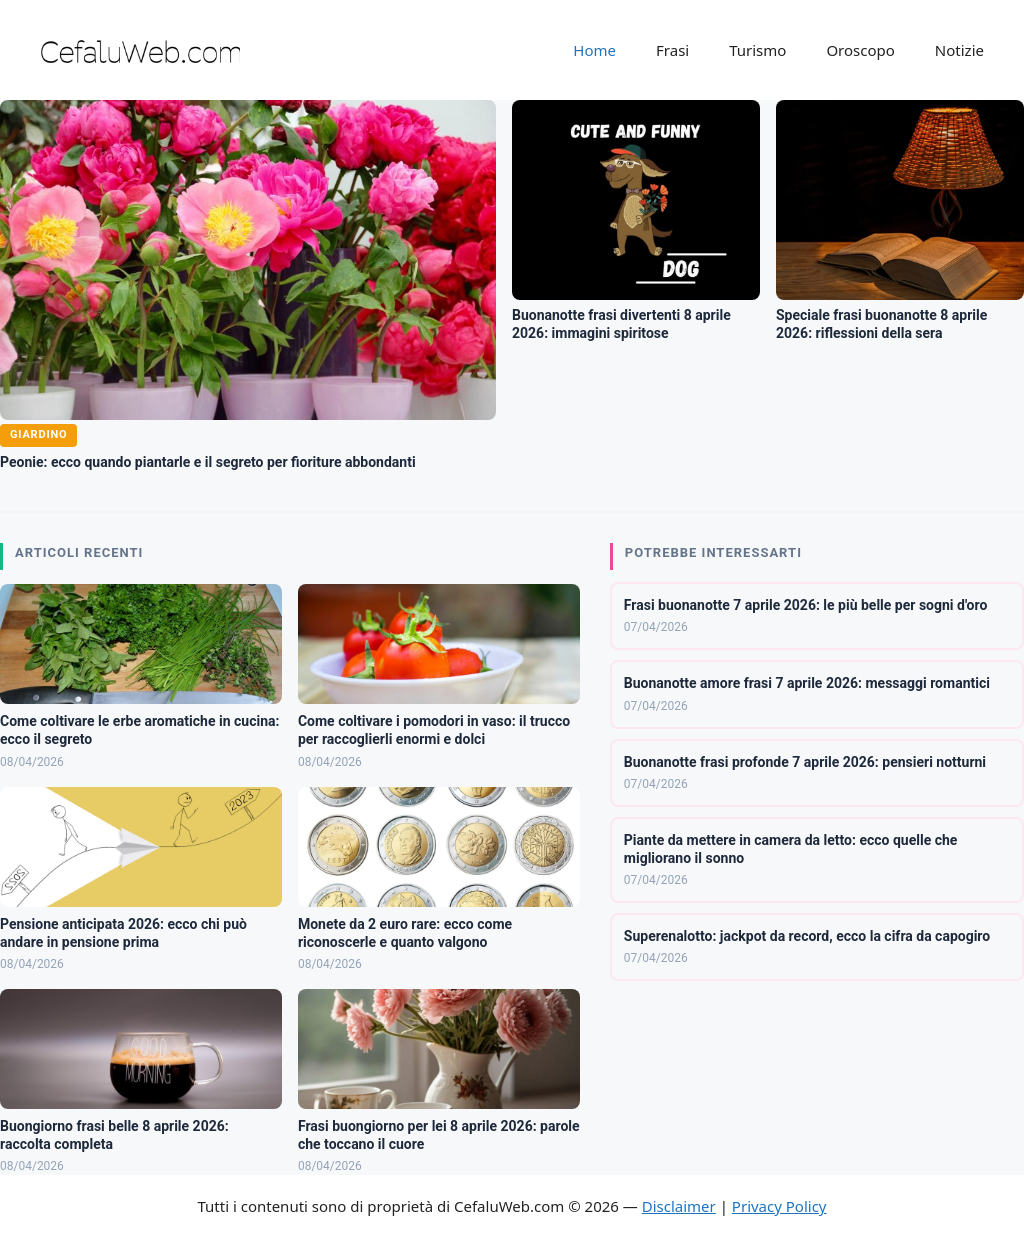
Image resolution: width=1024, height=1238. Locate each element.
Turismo (757, 50)
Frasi (672, 50)
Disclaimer (679, 1206)
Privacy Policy (779, 1206)
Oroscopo (860, 50)
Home (594, 50)
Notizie (959, 50)
